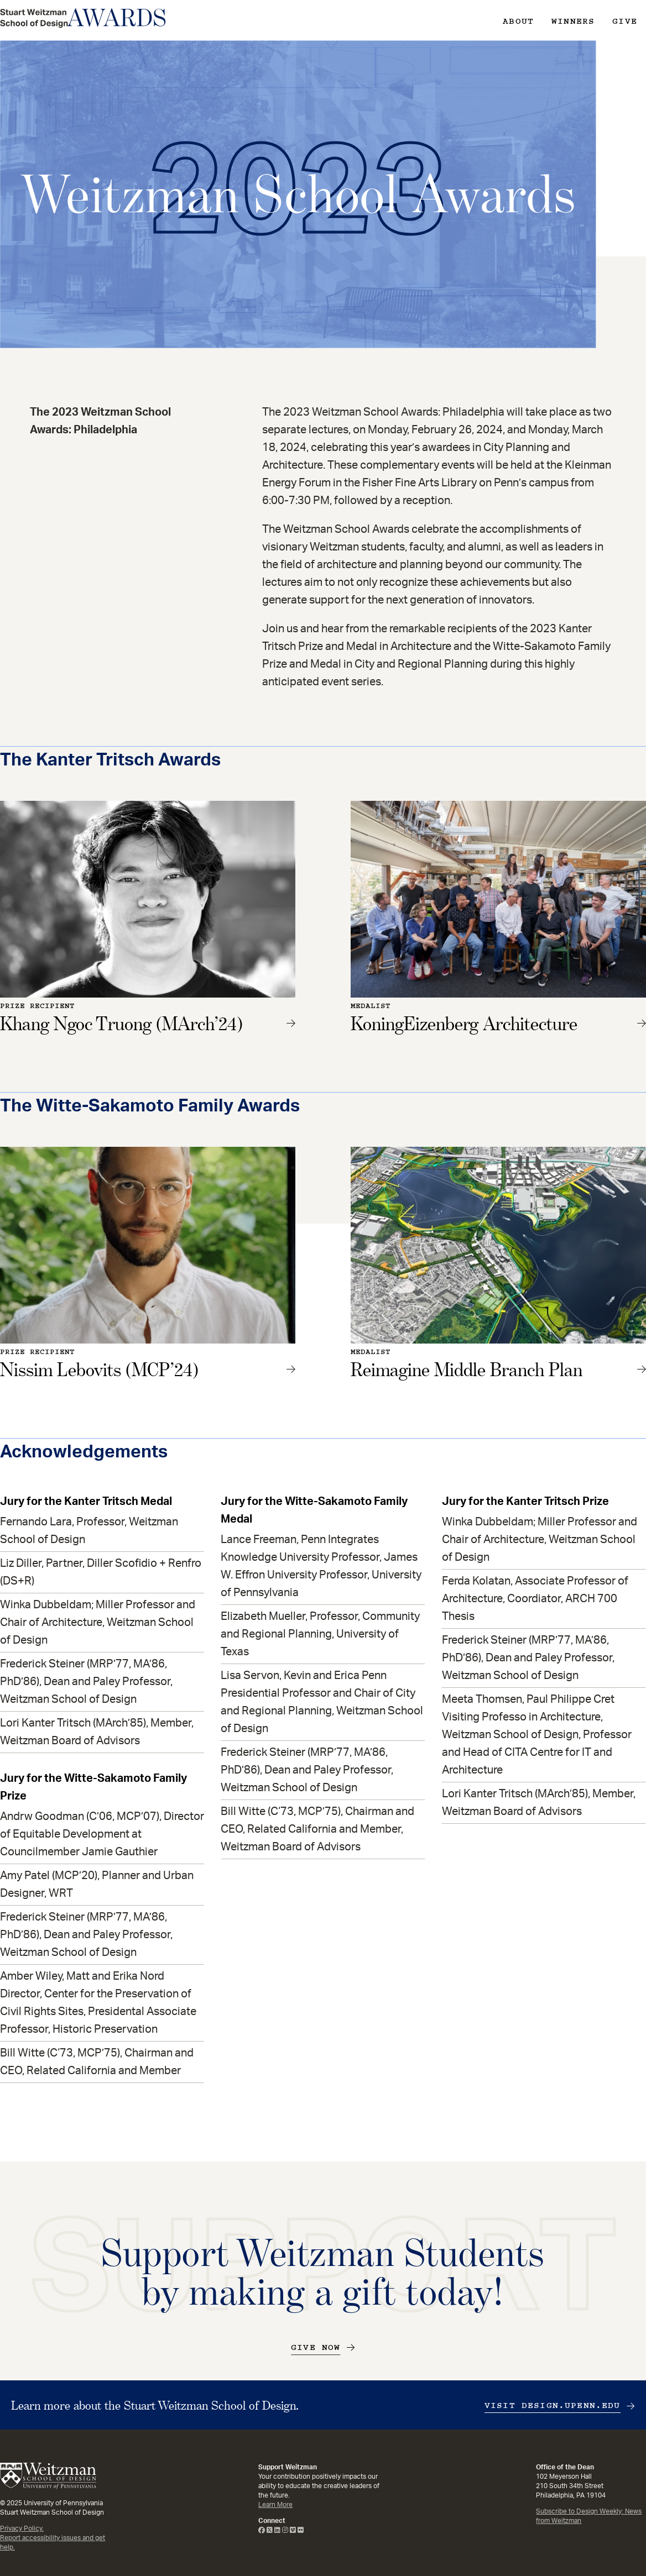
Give (624, 21)
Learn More (275, 2504)
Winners (573, 21)
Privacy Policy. (22, 2528)
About (518, 21)
